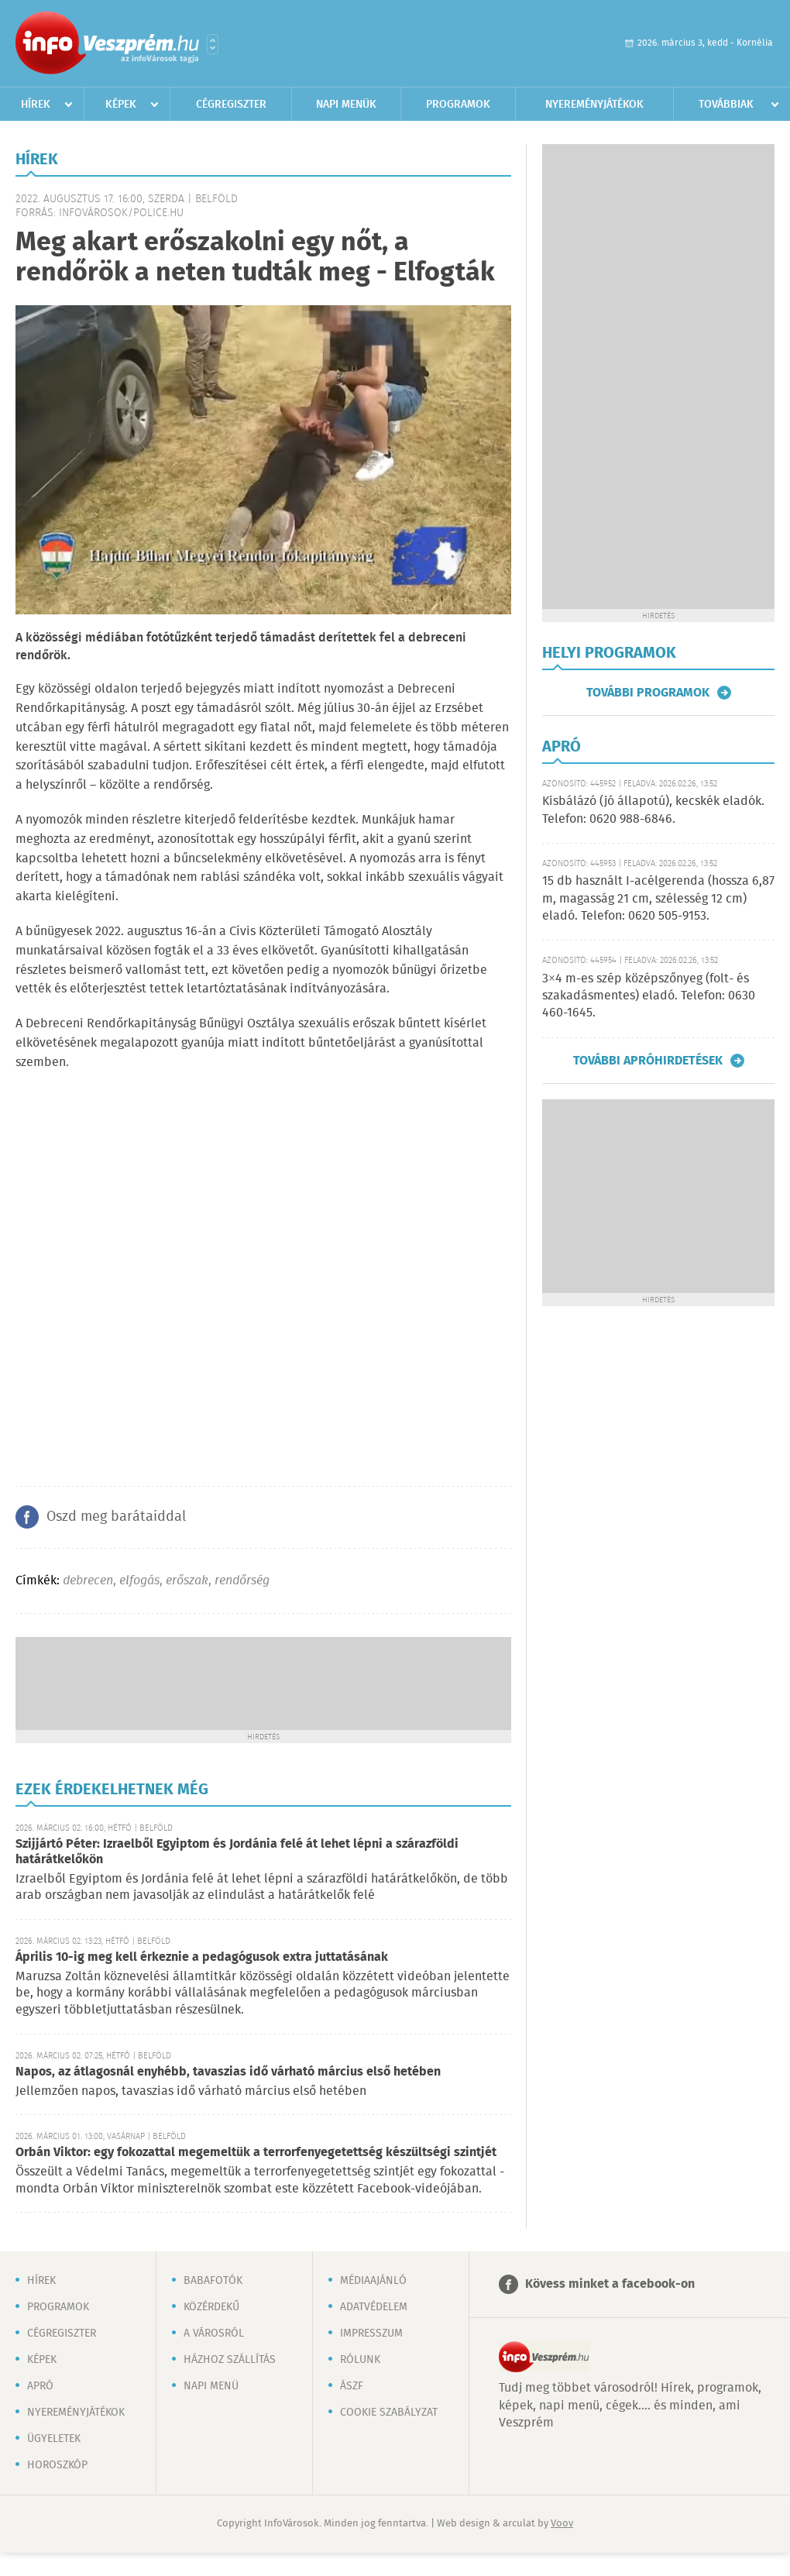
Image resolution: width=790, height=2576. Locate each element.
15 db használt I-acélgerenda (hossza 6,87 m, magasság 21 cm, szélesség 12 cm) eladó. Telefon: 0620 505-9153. (658, 899)
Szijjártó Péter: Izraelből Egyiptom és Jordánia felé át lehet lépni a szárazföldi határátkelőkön (237, 1852)
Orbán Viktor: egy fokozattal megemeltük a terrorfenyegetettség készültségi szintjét (255, 2152)
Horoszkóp (57, 2465)
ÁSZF (351, 2386)
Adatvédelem (373, 2307)
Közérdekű (211, 2307)
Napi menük (346, 104)
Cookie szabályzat (389, 2412)
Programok (458, 104)
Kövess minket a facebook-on (610, 2284)
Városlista (212, 44)
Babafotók (213, 2280)
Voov (562, 2524)
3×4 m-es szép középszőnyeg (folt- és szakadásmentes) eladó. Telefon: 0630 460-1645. (648, 996)
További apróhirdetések (648, 1061)
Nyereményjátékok (594, 104)
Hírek (35, 104)
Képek (120, 104)
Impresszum (371, 2333)
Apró (40, 2386)
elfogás (139, 1581)
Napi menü (211, 2386)
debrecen (88, 1581)
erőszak (187, 1581)
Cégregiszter (231, 104)
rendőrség (242, 1581)
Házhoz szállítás (230, 2359)
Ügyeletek (54, 2438)
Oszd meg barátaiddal (116, 1517)
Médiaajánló (373, 2280)
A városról (214, 2333)
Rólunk (360, 2359)
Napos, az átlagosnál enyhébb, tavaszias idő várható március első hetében (228, 2072)
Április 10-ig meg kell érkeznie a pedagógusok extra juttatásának (201, 1957)
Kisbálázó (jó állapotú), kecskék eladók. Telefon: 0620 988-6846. (653, 810)
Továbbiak (726, 104)
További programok (647, 693)
